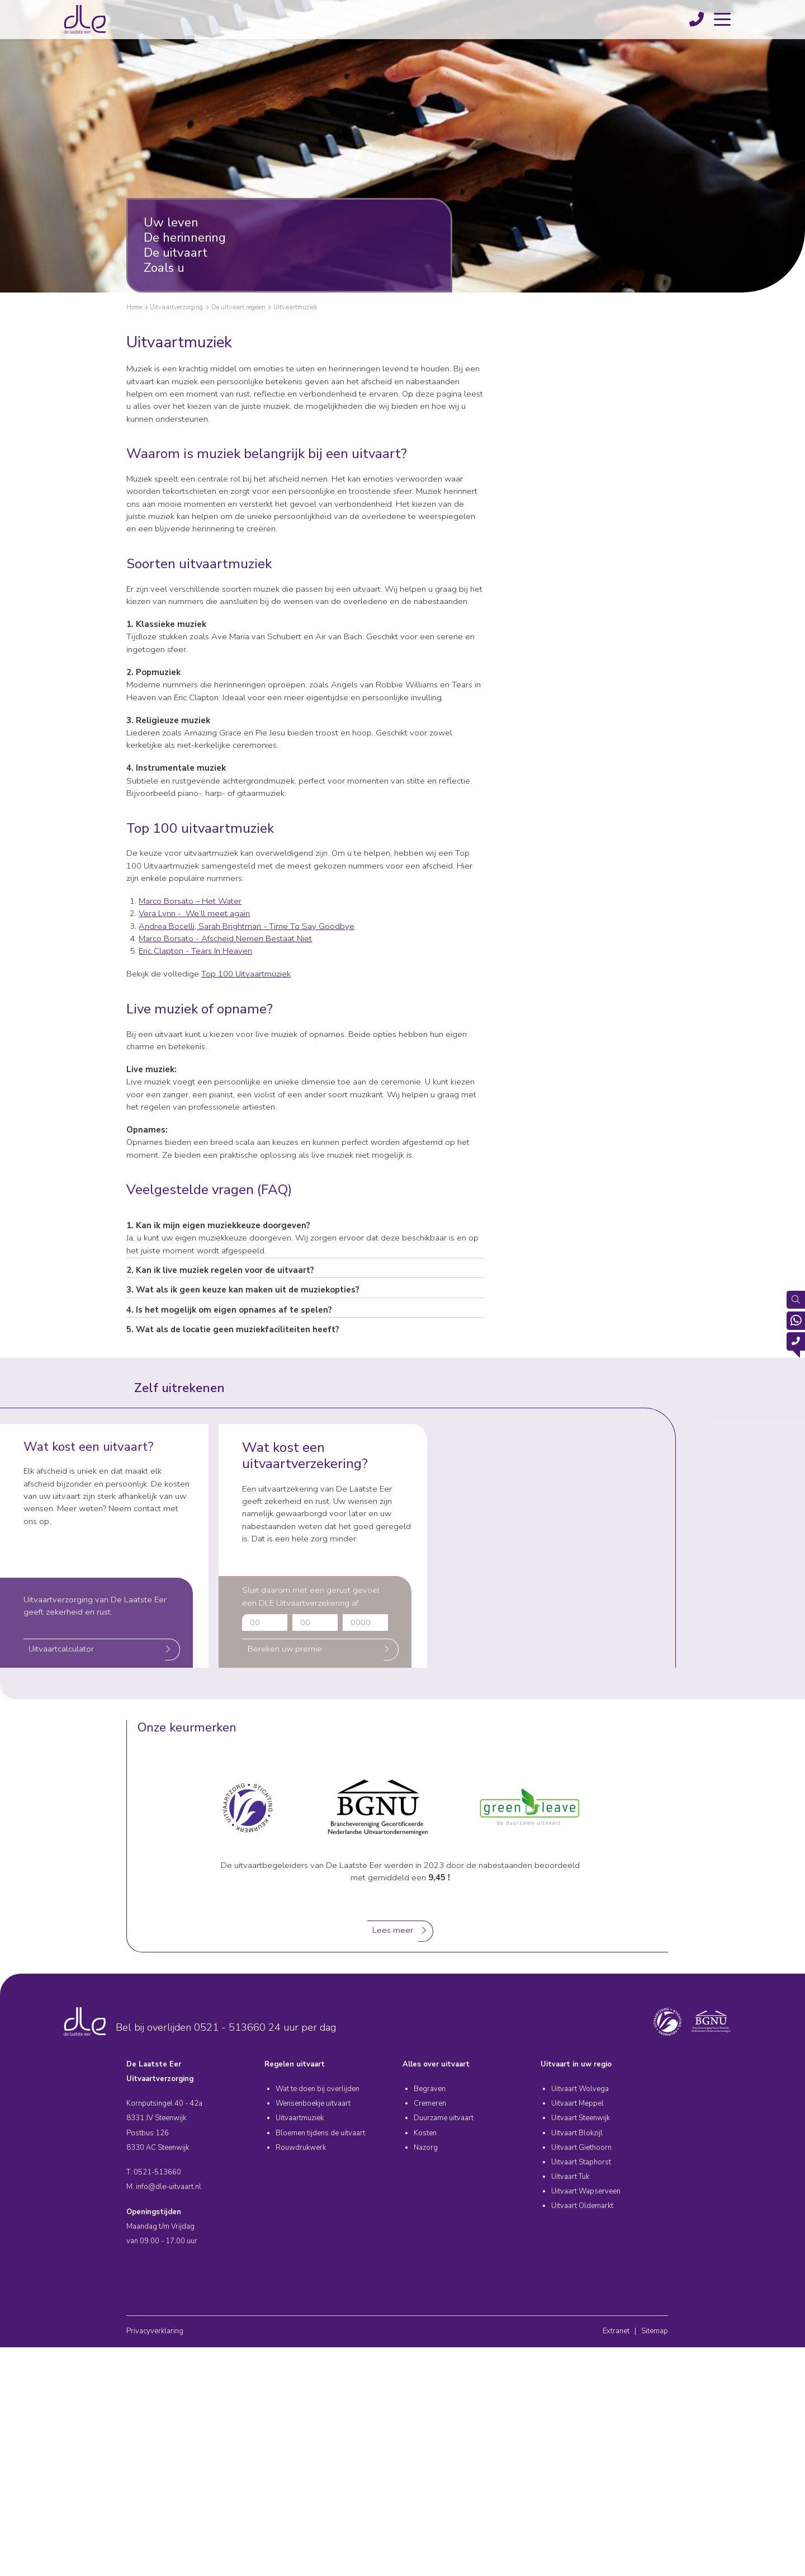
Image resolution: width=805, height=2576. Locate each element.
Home (134, 307)
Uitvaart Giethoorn (581, 2148)
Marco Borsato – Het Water (190, 901)
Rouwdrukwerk (301, 2148)
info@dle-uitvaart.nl (168, 2187)
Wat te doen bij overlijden (317, 2089)
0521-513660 (157, 2172)
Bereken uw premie (285, 1648)
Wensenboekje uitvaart (313, 2103)
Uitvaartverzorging (176, 307)
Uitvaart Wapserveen (586, 2191)
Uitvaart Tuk (570, 2177)
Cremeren (430, 2103)
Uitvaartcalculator (61, 1648)
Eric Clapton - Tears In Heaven (195, 950)
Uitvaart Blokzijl (577, 2133)
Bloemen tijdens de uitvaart (320, 2133)
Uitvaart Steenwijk (580, 2118)
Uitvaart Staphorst (581, 2162)
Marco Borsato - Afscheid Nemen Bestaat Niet (225, 938)
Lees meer (392, 1930)
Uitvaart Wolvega (580, 2089)
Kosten (425, 2133)
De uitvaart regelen (238, 307)
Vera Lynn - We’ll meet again (194, 913)
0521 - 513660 (230, 2027)
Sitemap (654, 2331)
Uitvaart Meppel (577, 2103)
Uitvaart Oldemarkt (582, 2206)
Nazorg (426, 2148)
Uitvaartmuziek (295, 307)
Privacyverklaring (154, 2331)
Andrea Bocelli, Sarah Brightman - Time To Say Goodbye (246, 926)
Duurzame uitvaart (443, 2118)
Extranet (616, 2331)
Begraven (430, 2089)
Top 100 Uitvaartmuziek (246, 973)
